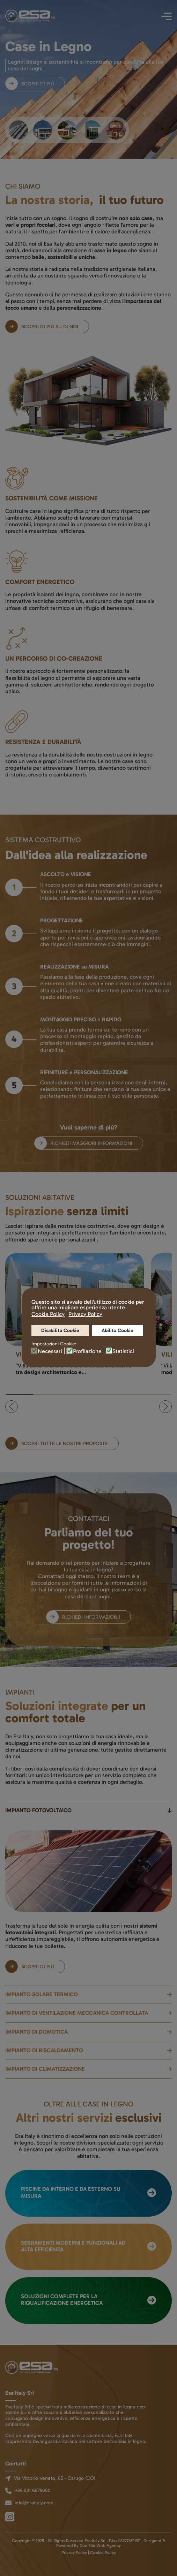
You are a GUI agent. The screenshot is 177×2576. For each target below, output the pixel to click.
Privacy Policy (74, 2552)
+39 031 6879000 (33, 2490)
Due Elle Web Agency (100, 2545)
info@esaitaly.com (34, 2503)
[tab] (18, 130)
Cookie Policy (103, 2552)
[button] (11, 1406)
